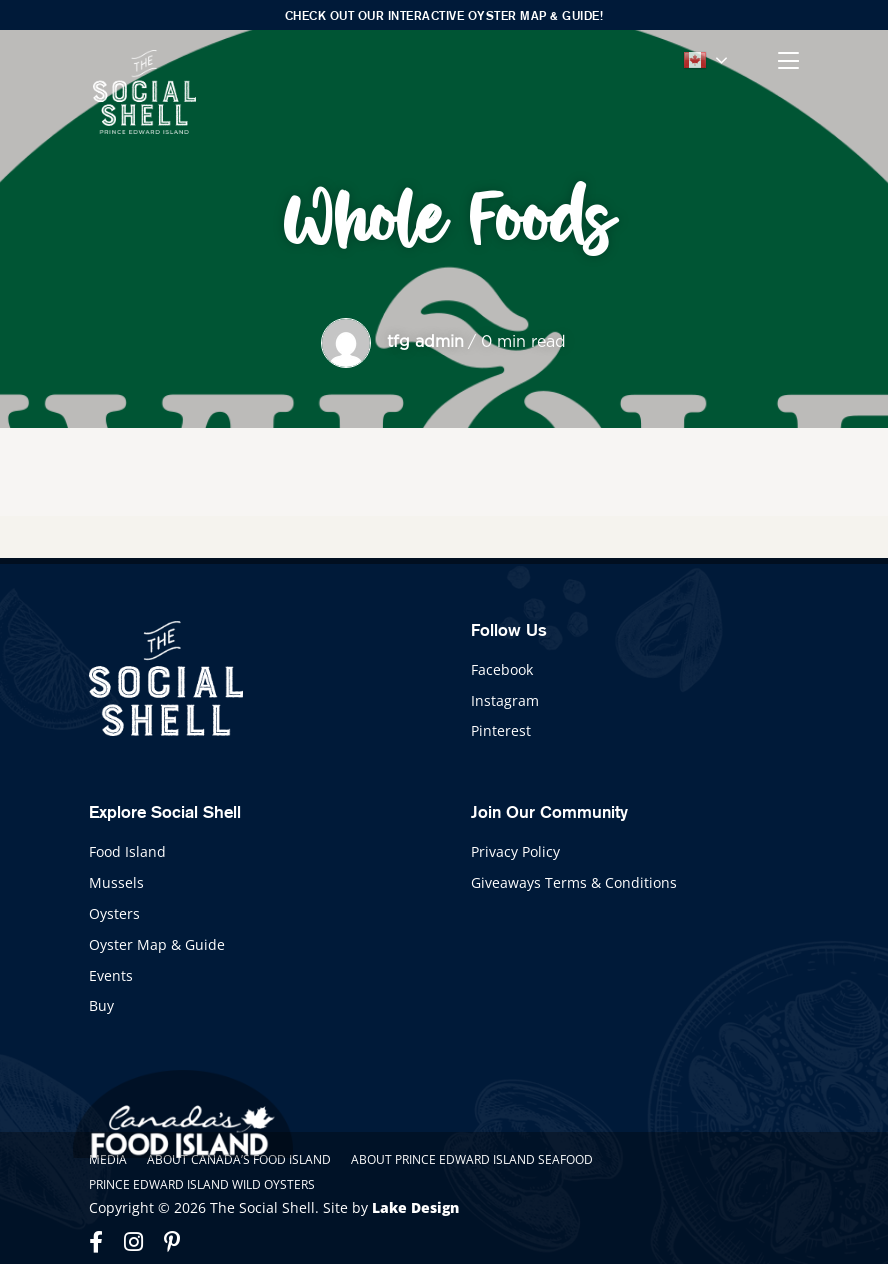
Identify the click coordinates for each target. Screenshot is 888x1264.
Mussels (116, 882)
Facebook (502, 669)
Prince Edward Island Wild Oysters (202, 1184)
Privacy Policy (515, 851)
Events (111, 975)
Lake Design (415, 1207)
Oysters (114, 913)
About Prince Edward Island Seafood (472, 1159)
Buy (101, 1005)
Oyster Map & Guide (157, 944)
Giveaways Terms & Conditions (574, 882)
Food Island (127, 851)
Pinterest (501, 730)
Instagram (505, 700)
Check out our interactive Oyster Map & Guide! (444, 15)
